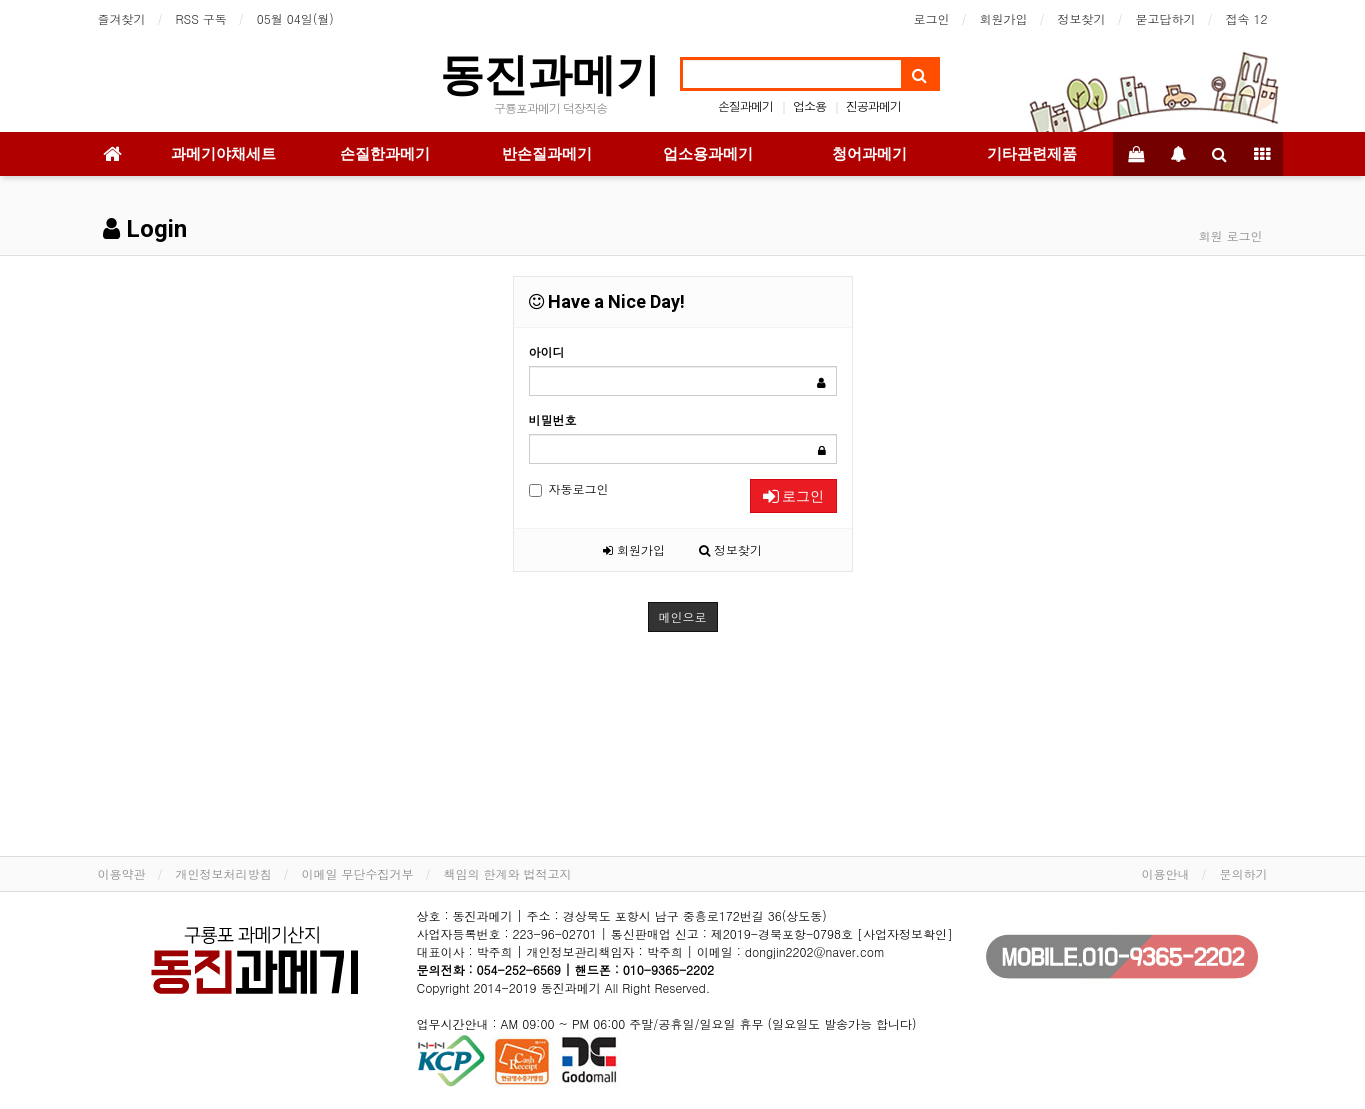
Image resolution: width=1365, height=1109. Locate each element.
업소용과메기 (708, 154)
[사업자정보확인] (905, 933)
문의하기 (1244, 873)
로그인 (932, 18)
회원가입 (1004, 18)
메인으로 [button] (683, 616)
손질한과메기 (385, 154)
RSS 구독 (201, 18)
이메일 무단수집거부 (358, 873)
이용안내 (1166, 873)
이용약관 (122, 873)
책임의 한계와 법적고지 (508, 873)
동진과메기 (550, 74)
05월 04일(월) (295, 18)
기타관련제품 (1032, 154)
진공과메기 (873, 105)
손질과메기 (745, 105)
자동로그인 (569, 488)
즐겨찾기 (122, 18)
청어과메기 (869, 154)
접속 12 (1247, 18)
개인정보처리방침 (224, 873)
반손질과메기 (547, 154)
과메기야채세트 (223, 154)
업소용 (809, 105)
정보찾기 (1082, 18)
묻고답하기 (1166, 18)
